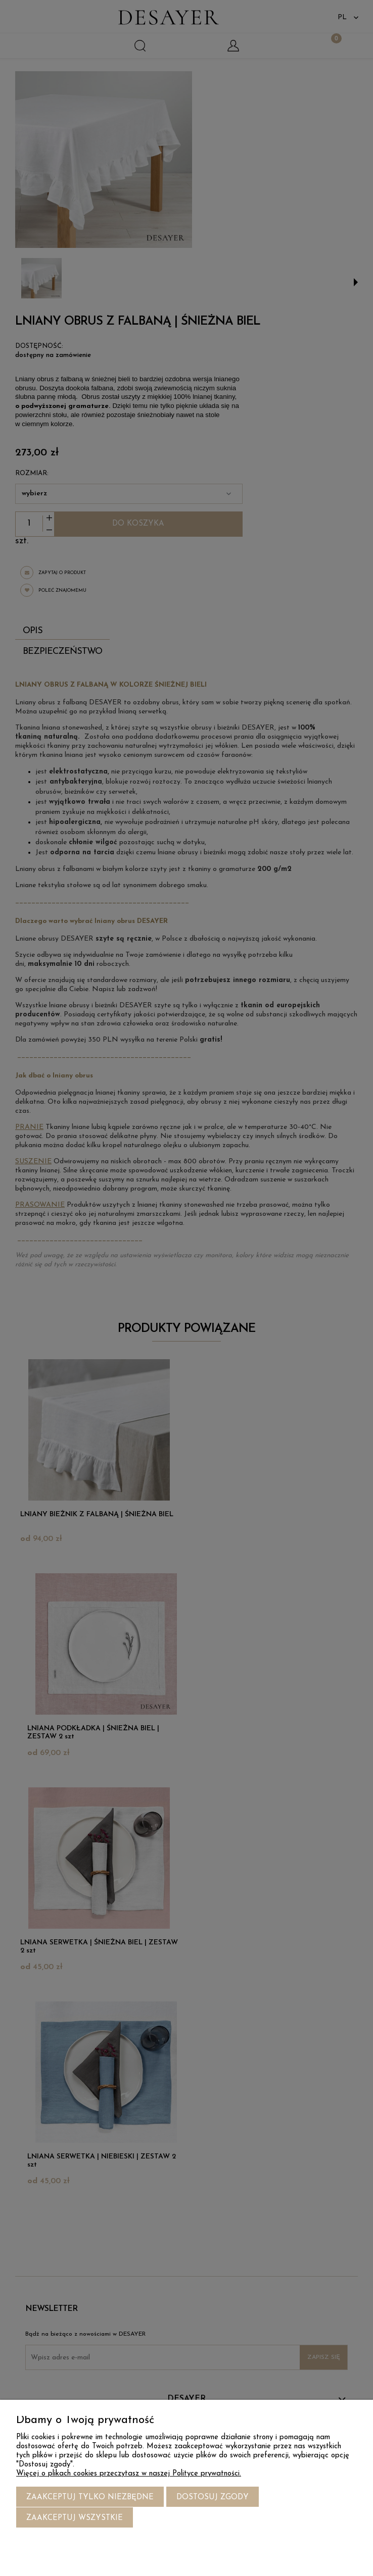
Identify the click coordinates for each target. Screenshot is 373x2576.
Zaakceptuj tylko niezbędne (90, 2498)
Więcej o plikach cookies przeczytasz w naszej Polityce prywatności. (128, 2474)
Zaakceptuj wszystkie (74, 2518)
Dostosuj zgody (212, 2498)
